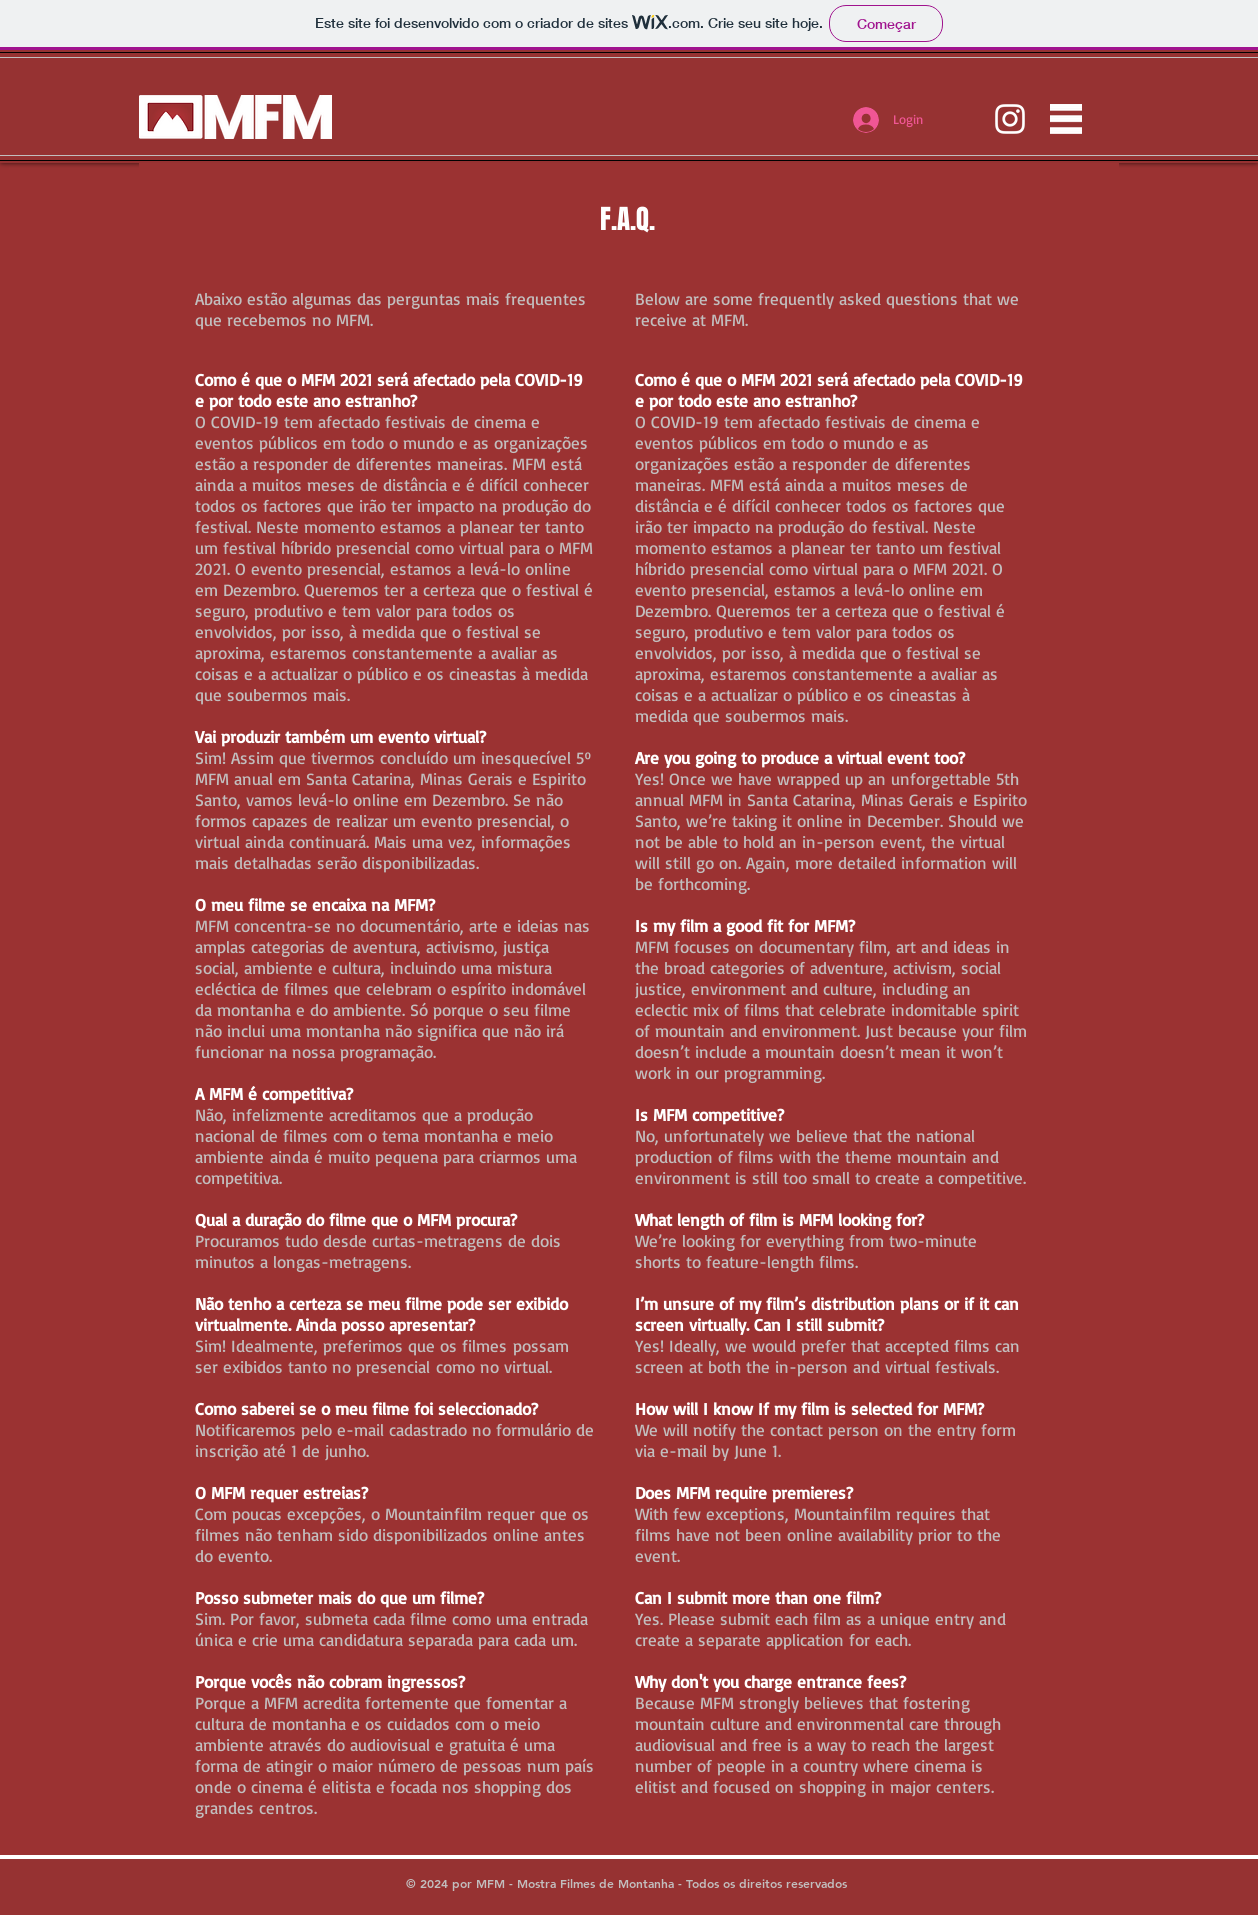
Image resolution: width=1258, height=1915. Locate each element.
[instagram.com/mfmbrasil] (1010, 119)
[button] (1066, 119)
